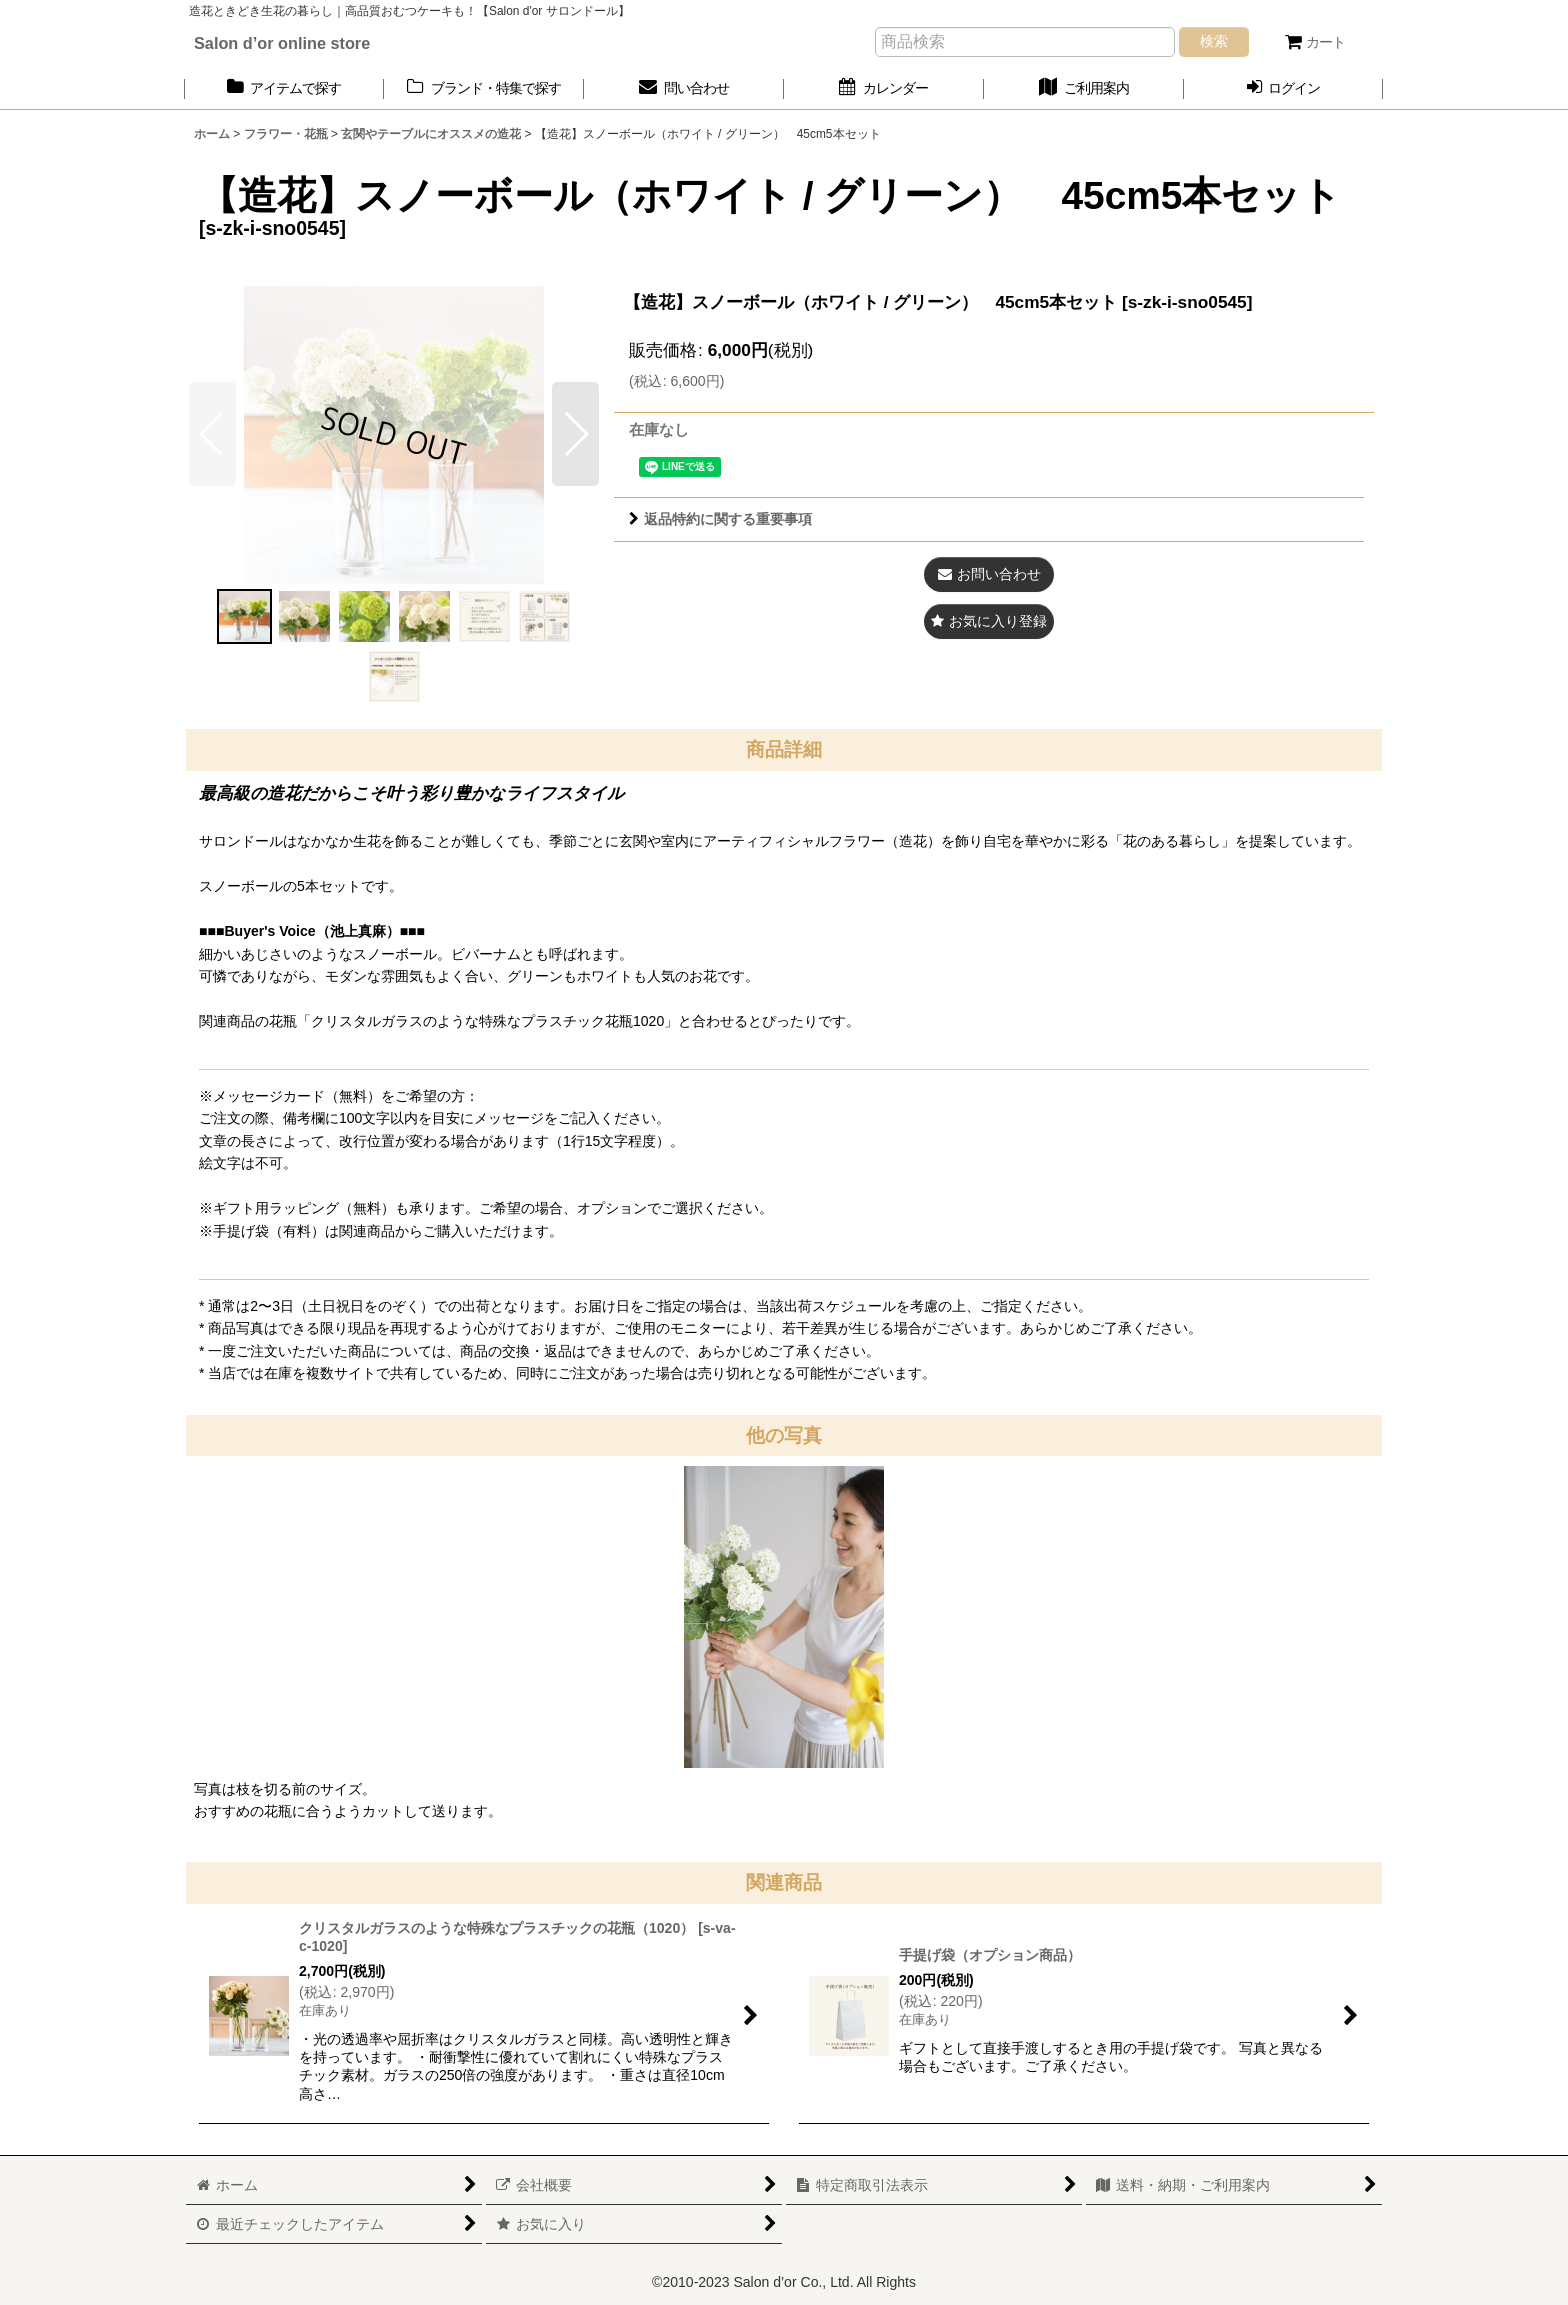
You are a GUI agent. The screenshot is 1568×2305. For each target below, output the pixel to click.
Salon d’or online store (282, 43)
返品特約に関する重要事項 (720, 519)
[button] (575, 434)
